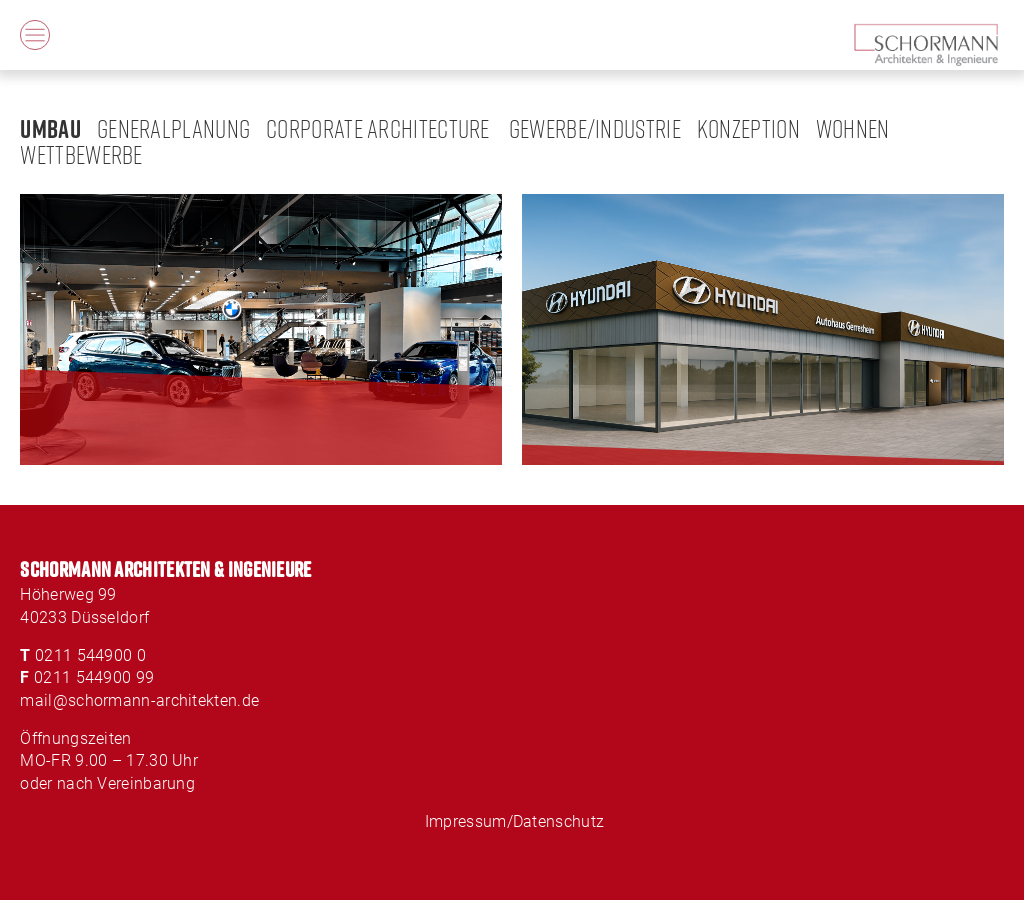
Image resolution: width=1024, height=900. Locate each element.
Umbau (50, 128)
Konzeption (748, 128)
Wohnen (853, 128)
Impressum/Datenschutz (514, 821)
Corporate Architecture (378, 128)
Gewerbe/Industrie (595, 128)
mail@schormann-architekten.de (139, 700)
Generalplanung (173, 128)
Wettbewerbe (81, 154)
